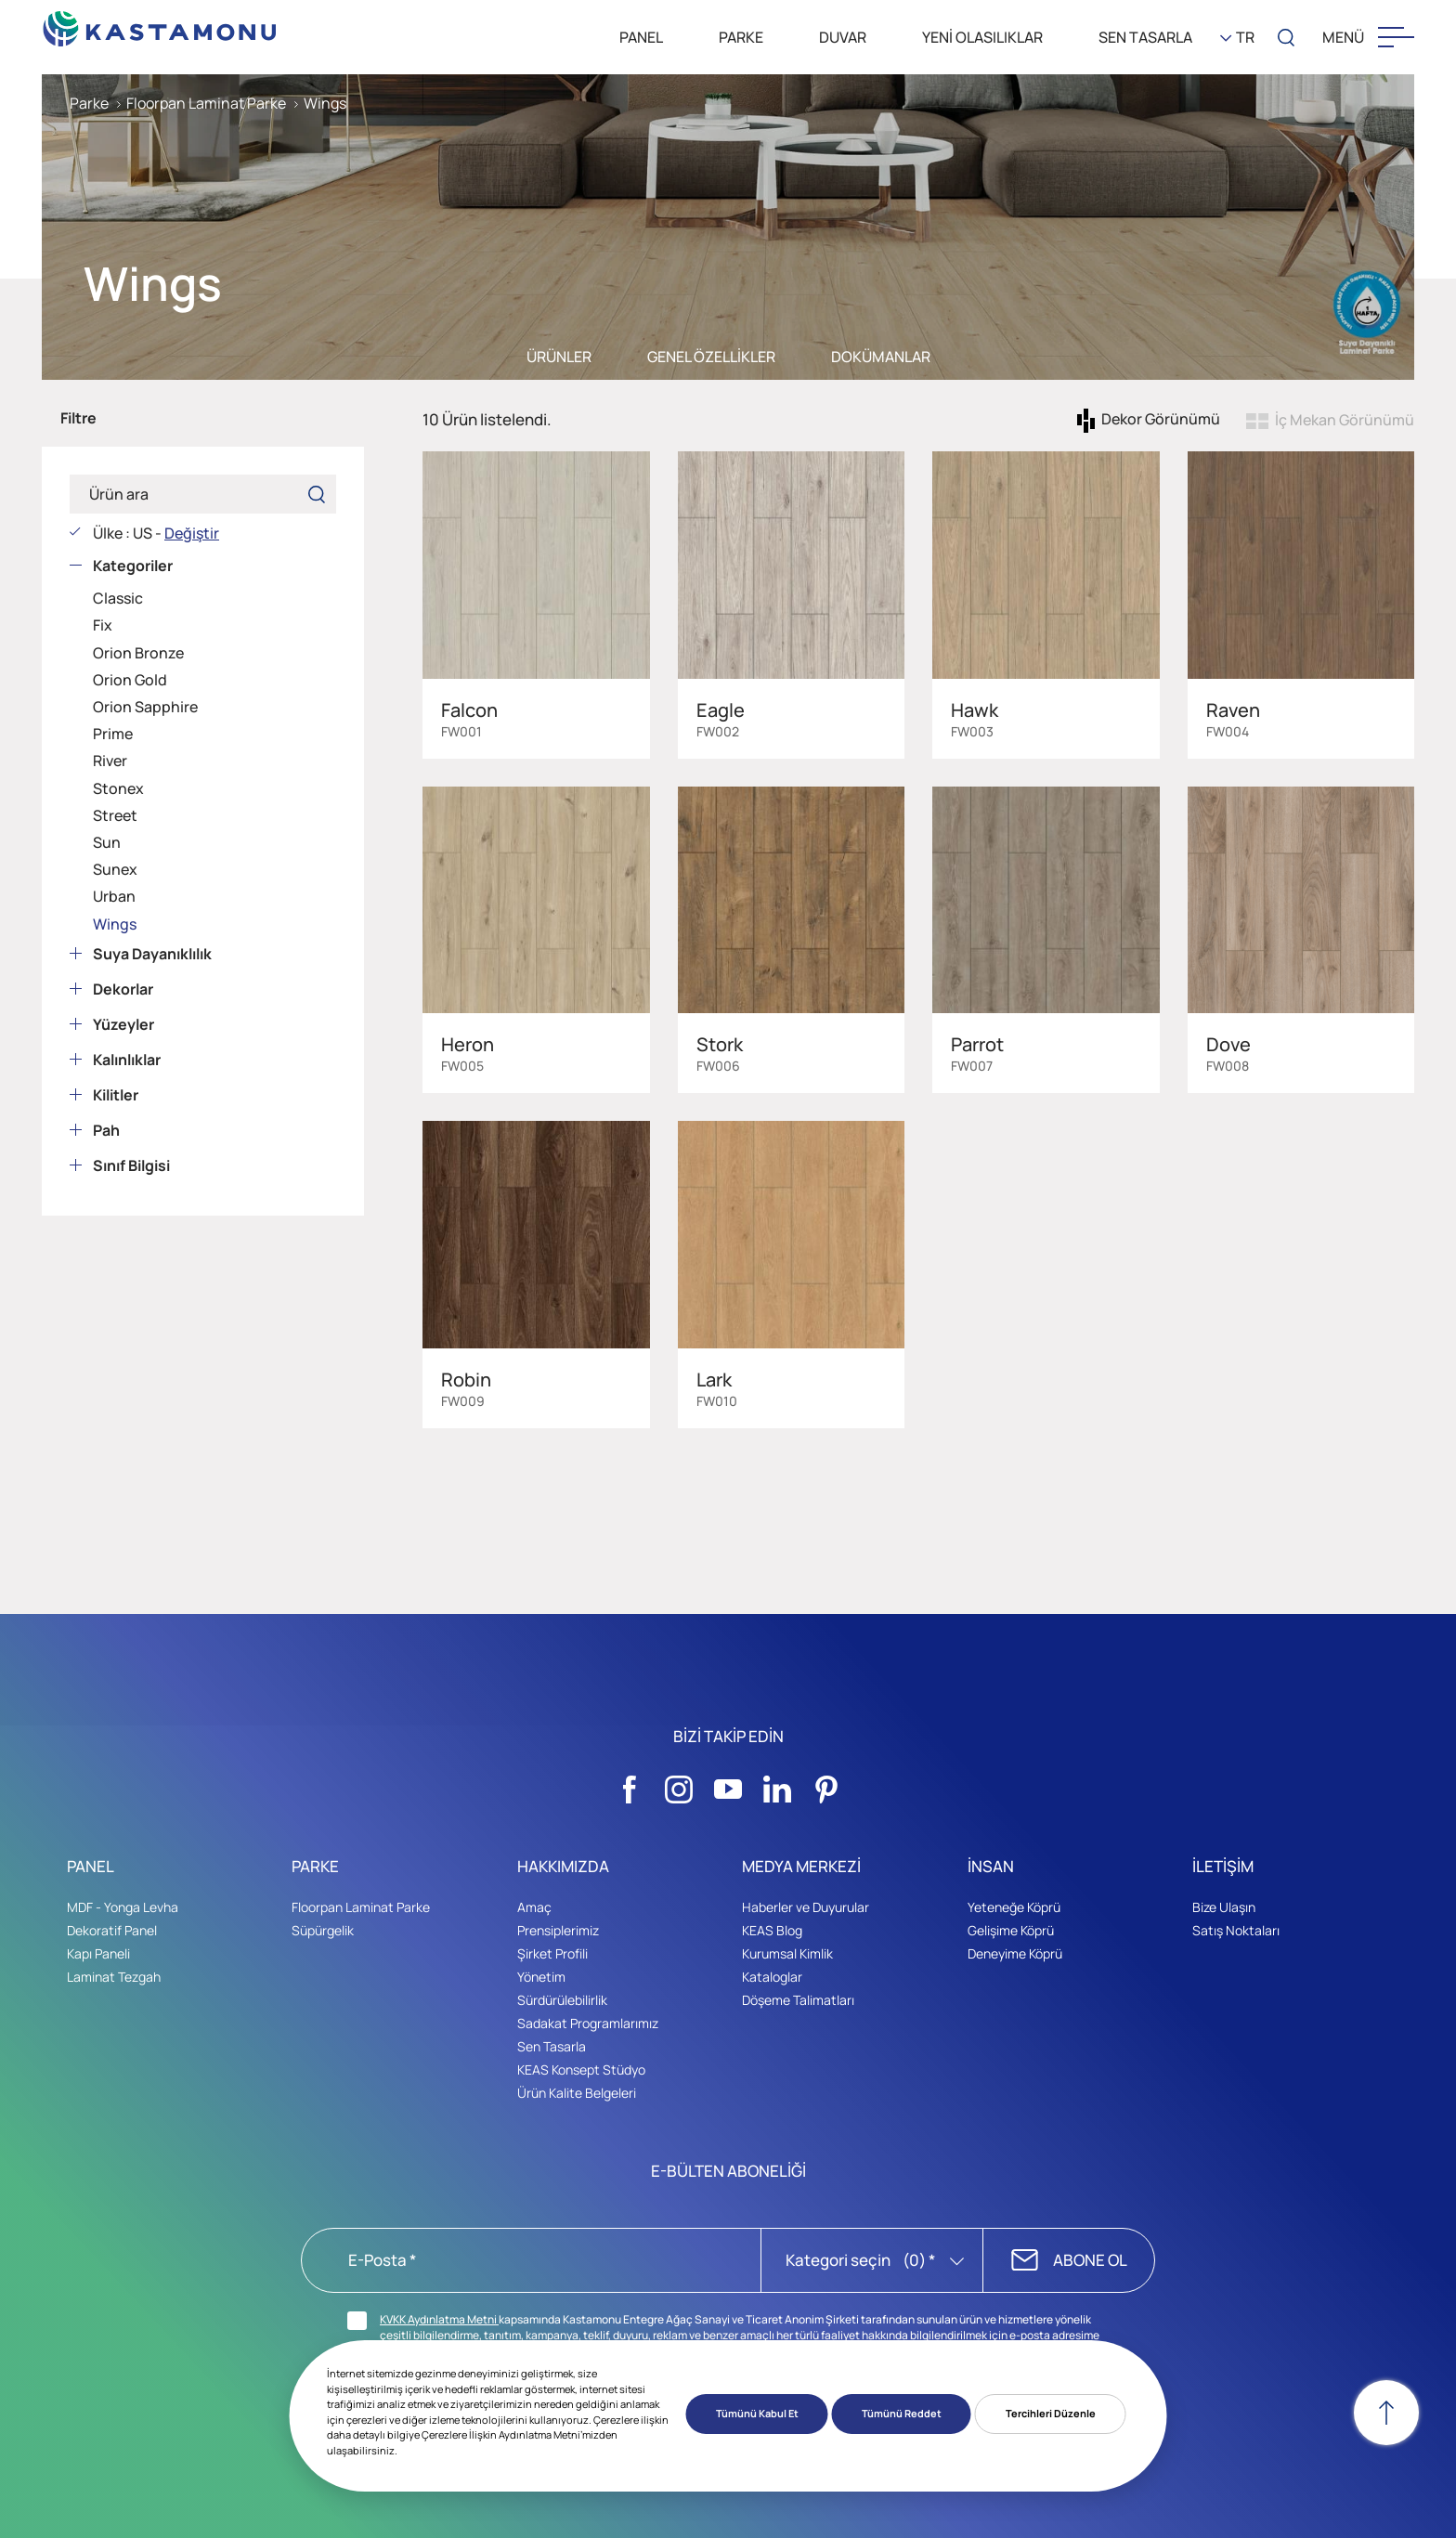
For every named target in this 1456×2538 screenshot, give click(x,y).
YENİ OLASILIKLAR (982, 37)
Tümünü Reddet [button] (902, 2413)
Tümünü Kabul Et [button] (757, 2413)
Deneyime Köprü (1015, 1953)
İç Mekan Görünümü (1344, 420)
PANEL (641, 37)
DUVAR (842, 37)
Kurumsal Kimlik (787, 1953)
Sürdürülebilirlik (562, 2000)
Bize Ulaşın (1223, 1907)
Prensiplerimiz (558, 1930)
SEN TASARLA (1145, 37)
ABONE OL (1090, 2260)
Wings (325, 103)
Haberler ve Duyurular (805, 1907)
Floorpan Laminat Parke (206, 103)
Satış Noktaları (1236, 1930)
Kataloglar (772, 1976)
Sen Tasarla (551, 2046)
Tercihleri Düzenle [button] (1051, 2413)
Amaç (534, 1907)
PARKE (741, 37)
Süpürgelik (323, 1930)
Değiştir (191, 533)
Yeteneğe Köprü (1014, 1907)
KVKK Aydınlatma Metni (439, 2319)
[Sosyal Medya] (630, 1784)
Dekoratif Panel (112, 1930)
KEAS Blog (772, 1930)
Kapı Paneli (98, 1953)
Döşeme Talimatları (798, 2000)
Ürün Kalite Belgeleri (576, 2093)
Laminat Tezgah (114, 1976)
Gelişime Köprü (1011, 1930)
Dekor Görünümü (1160, 420)
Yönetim (541, 1976)
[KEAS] (160, 23)
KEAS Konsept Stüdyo (581, 2069)
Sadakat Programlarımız (587, 2023)
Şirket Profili (552, 1953)
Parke (89, 103)
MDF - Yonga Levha (122, 1907)
